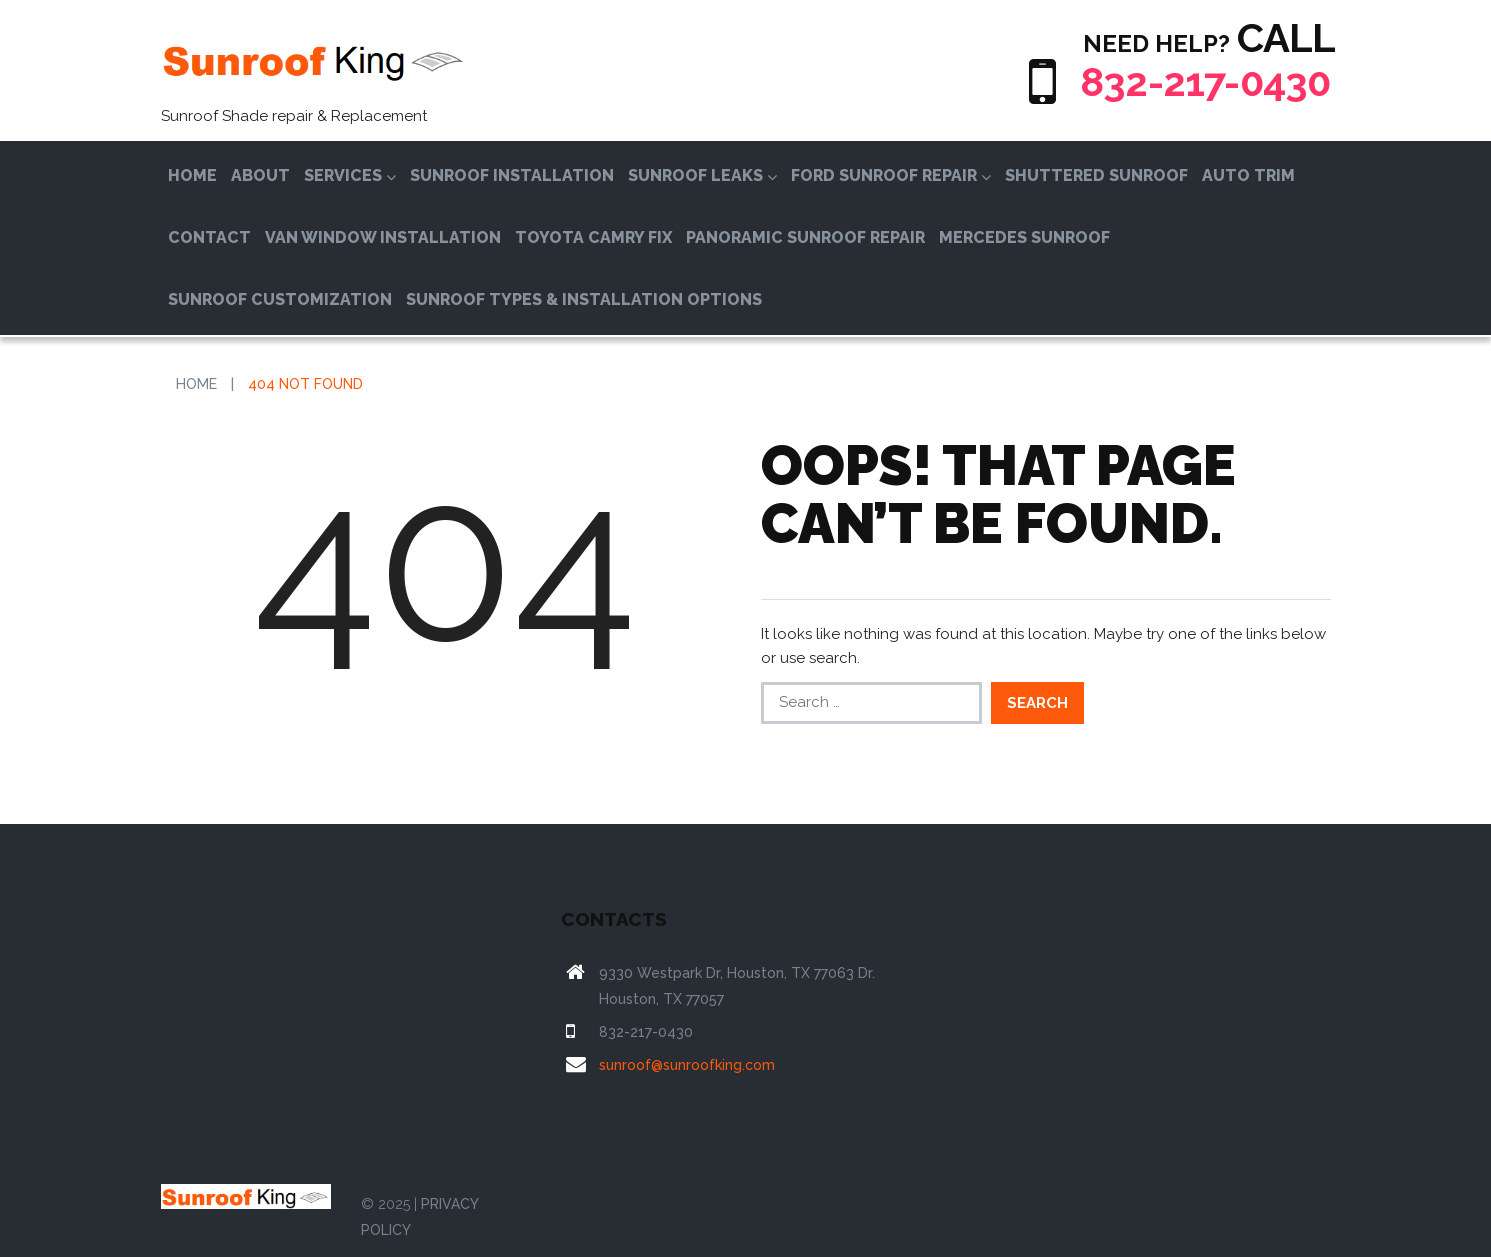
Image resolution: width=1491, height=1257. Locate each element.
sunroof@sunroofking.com (687, 1065)
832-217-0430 (1205, 81)
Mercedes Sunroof (1024, 237)
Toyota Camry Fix (593, 237)
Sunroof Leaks (702, 175)
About (260, 175)
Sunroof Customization (280, 299)
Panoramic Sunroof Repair (805, 237)
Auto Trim (1248, 175)
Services (350, 175)
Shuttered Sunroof (1096, 175)
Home (192, 175)
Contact (209, 237)
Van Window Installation (383, 237)
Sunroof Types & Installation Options (584, 299)
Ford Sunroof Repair (891, 175)
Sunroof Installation (512, 175)
